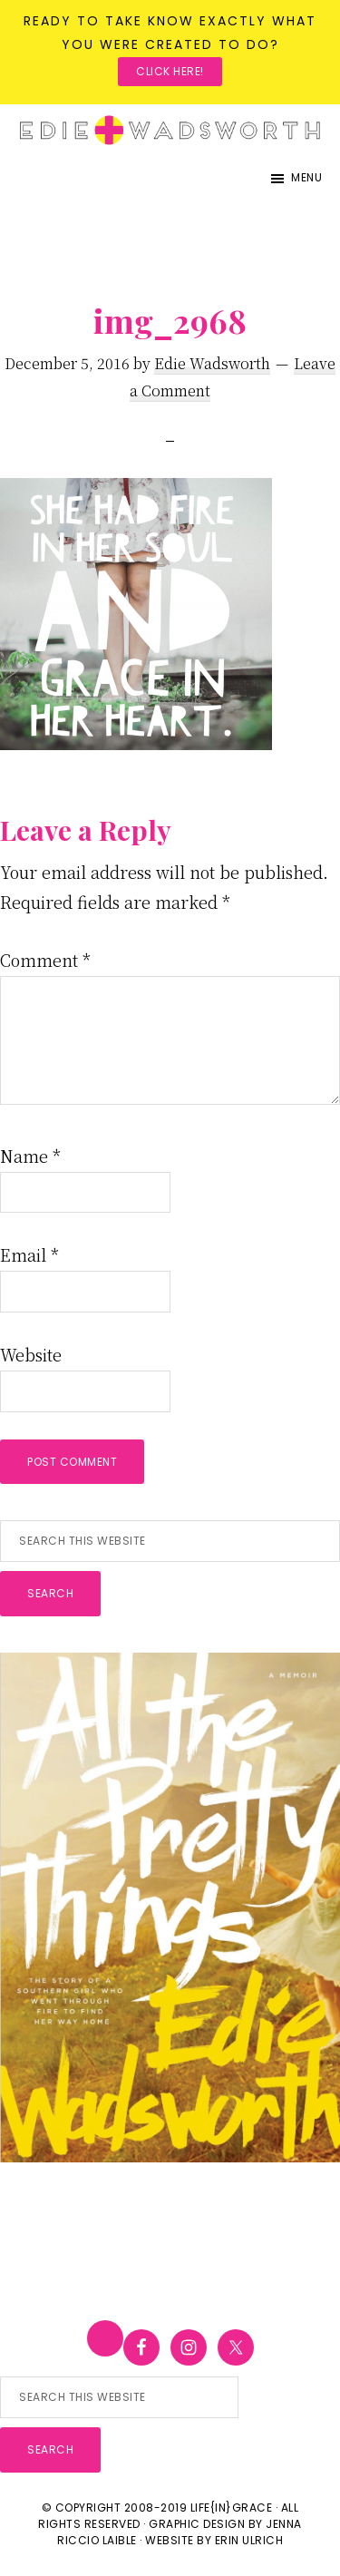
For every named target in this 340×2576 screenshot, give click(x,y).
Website (31, 1354)
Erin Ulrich (249, 2540)
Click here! (170, 71)
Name (30, 1155)
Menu (306, 177)
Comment (45, 959)
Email (29, 1254)
